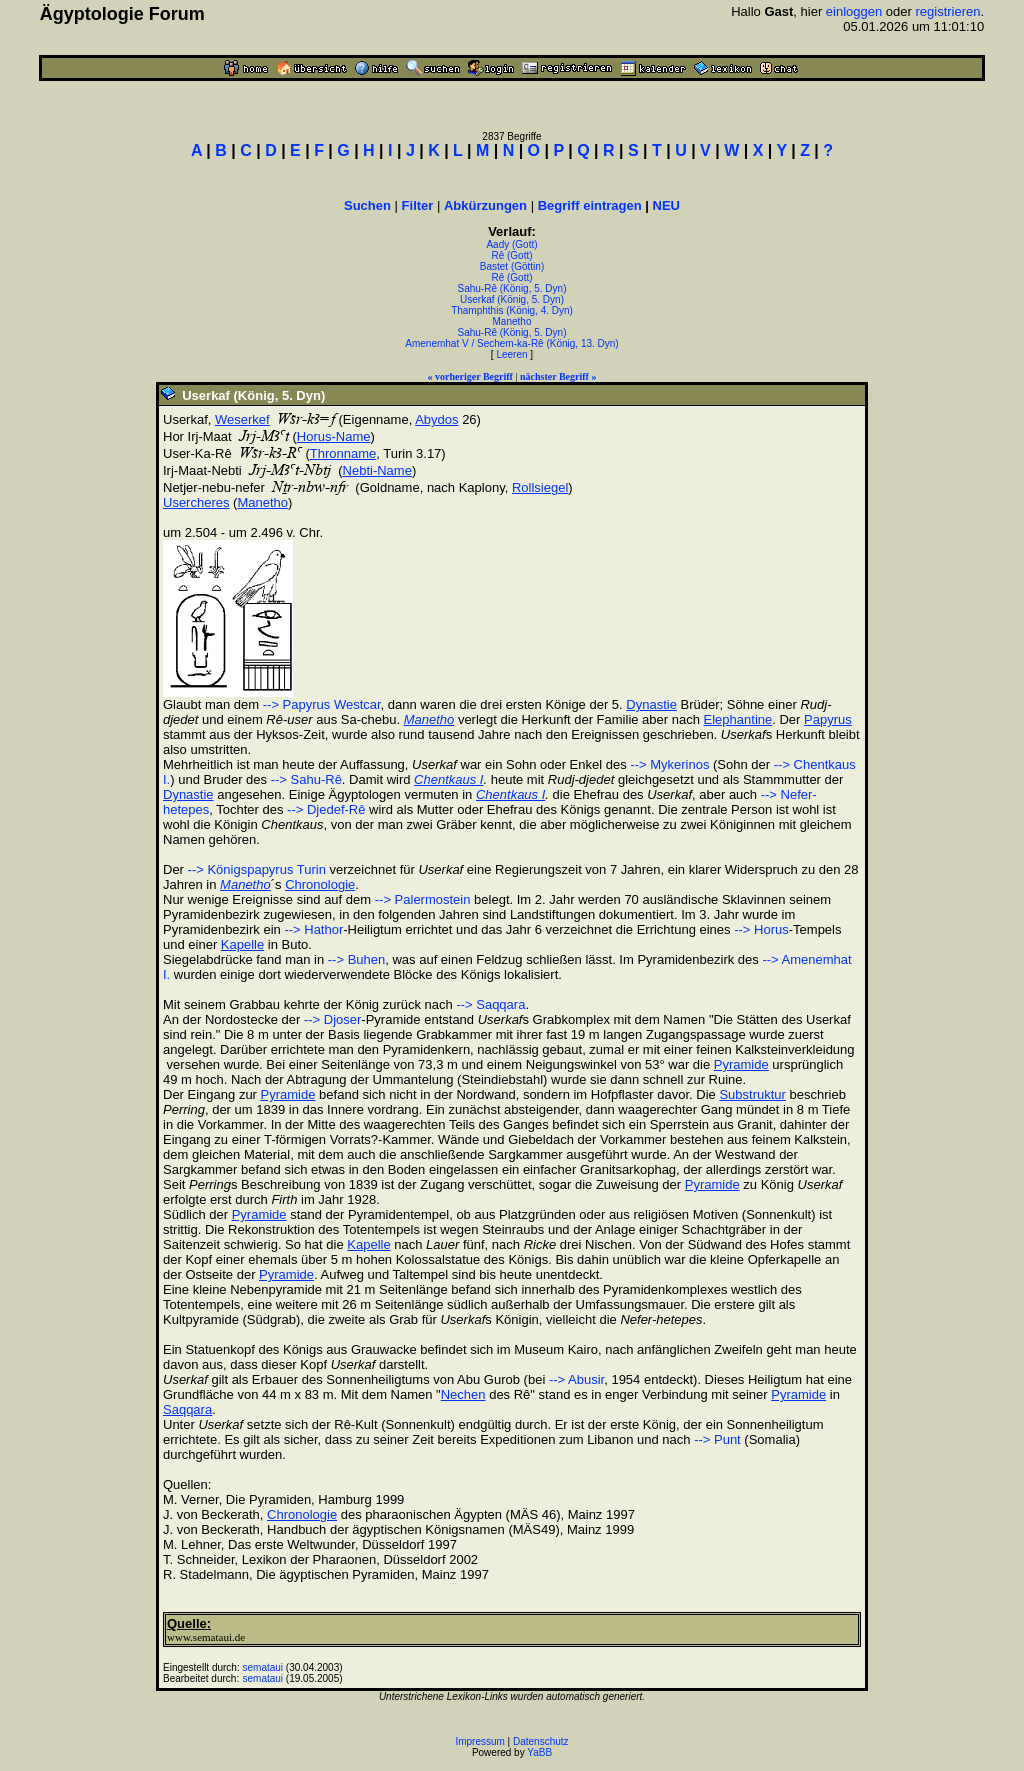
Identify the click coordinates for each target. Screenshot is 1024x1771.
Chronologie (320, 884)
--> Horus (761, 929)
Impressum (479, 1741)
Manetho (512, 321)
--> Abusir (576, 1379)
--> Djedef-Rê (326, 809)
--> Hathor (313, 929)
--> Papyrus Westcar (322, 704)
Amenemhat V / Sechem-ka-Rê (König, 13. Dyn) (511, 343)
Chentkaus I (448, 779)
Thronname (343, 453)
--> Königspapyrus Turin (257, 869)
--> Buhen (356, 959)
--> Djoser (332, 1019)
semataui (263, 1667)
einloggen (854, 11)
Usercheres (196, 502)
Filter (418, 205)
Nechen (463, 1394)
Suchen (367, 205)
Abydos (436, 419)
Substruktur (752, 1094)
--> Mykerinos (669, 764)
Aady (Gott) (511, 244)
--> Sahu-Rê (306, 779)
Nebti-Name (377, 470)
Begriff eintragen (590, 205)
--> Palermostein (423, 899)
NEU (666, 205)
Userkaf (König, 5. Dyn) (512, 299)
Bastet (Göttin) (512, 266)
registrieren (948, 11)
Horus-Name (334, 436)
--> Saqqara (490, 1004)
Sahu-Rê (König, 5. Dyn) (512, 288)
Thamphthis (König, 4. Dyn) (512, 310)
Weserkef (242, 419)
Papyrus (828, 719)
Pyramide (741, 1064)
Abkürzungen (485, 205)
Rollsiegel (540, 487)
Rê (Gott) (511, 255)
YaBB (539, 1752)
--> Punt (717, 1439)
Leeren (511, 354)
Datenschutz (541, 1741)
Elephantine (738, 719)
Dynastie (651, 704)
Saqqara (187, 1409)
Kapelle (242, 944)
